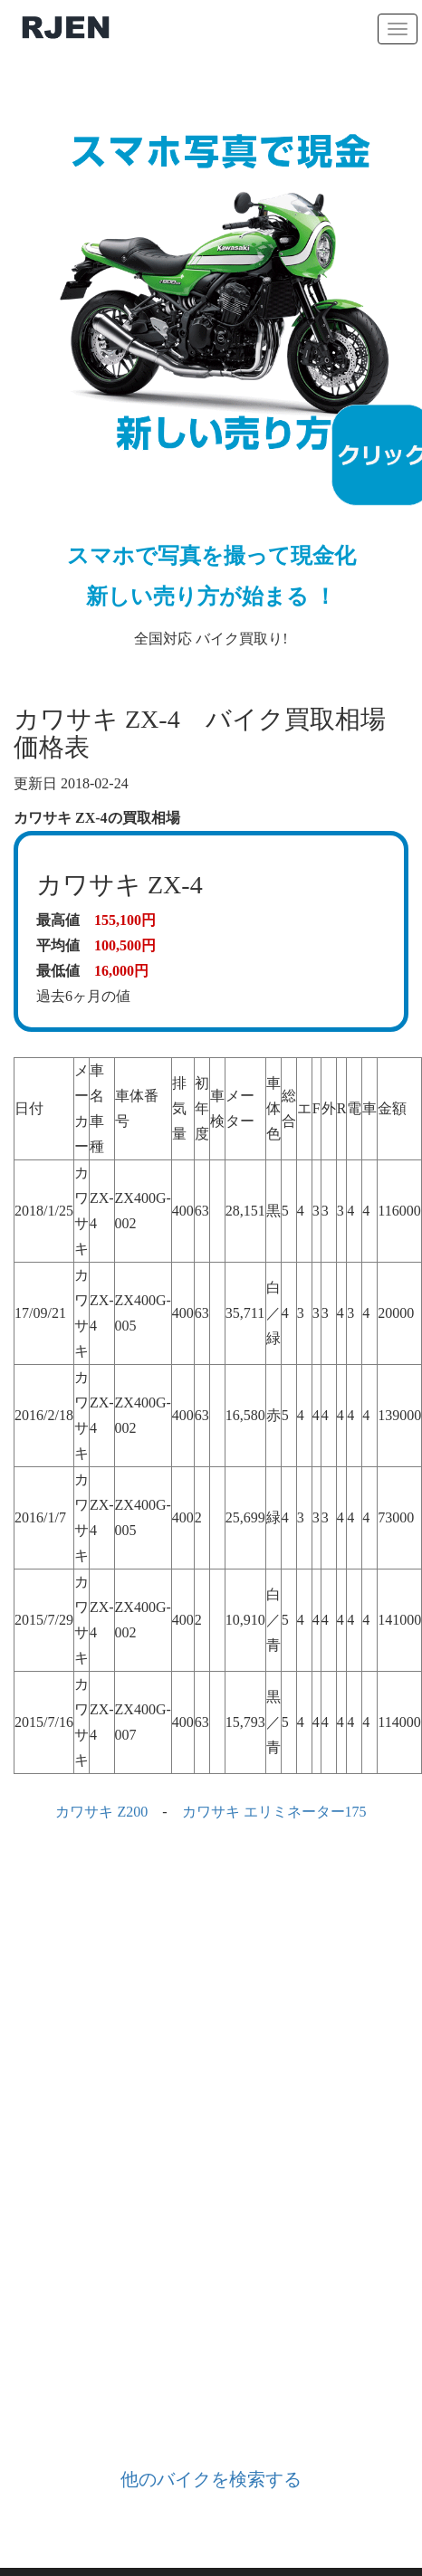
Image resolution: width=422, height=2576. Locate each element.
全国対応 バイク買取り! (211, 367)
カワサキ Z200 (101, 1811)
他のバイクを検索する (211, 2479)
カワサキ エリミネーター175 (274, 1811)
